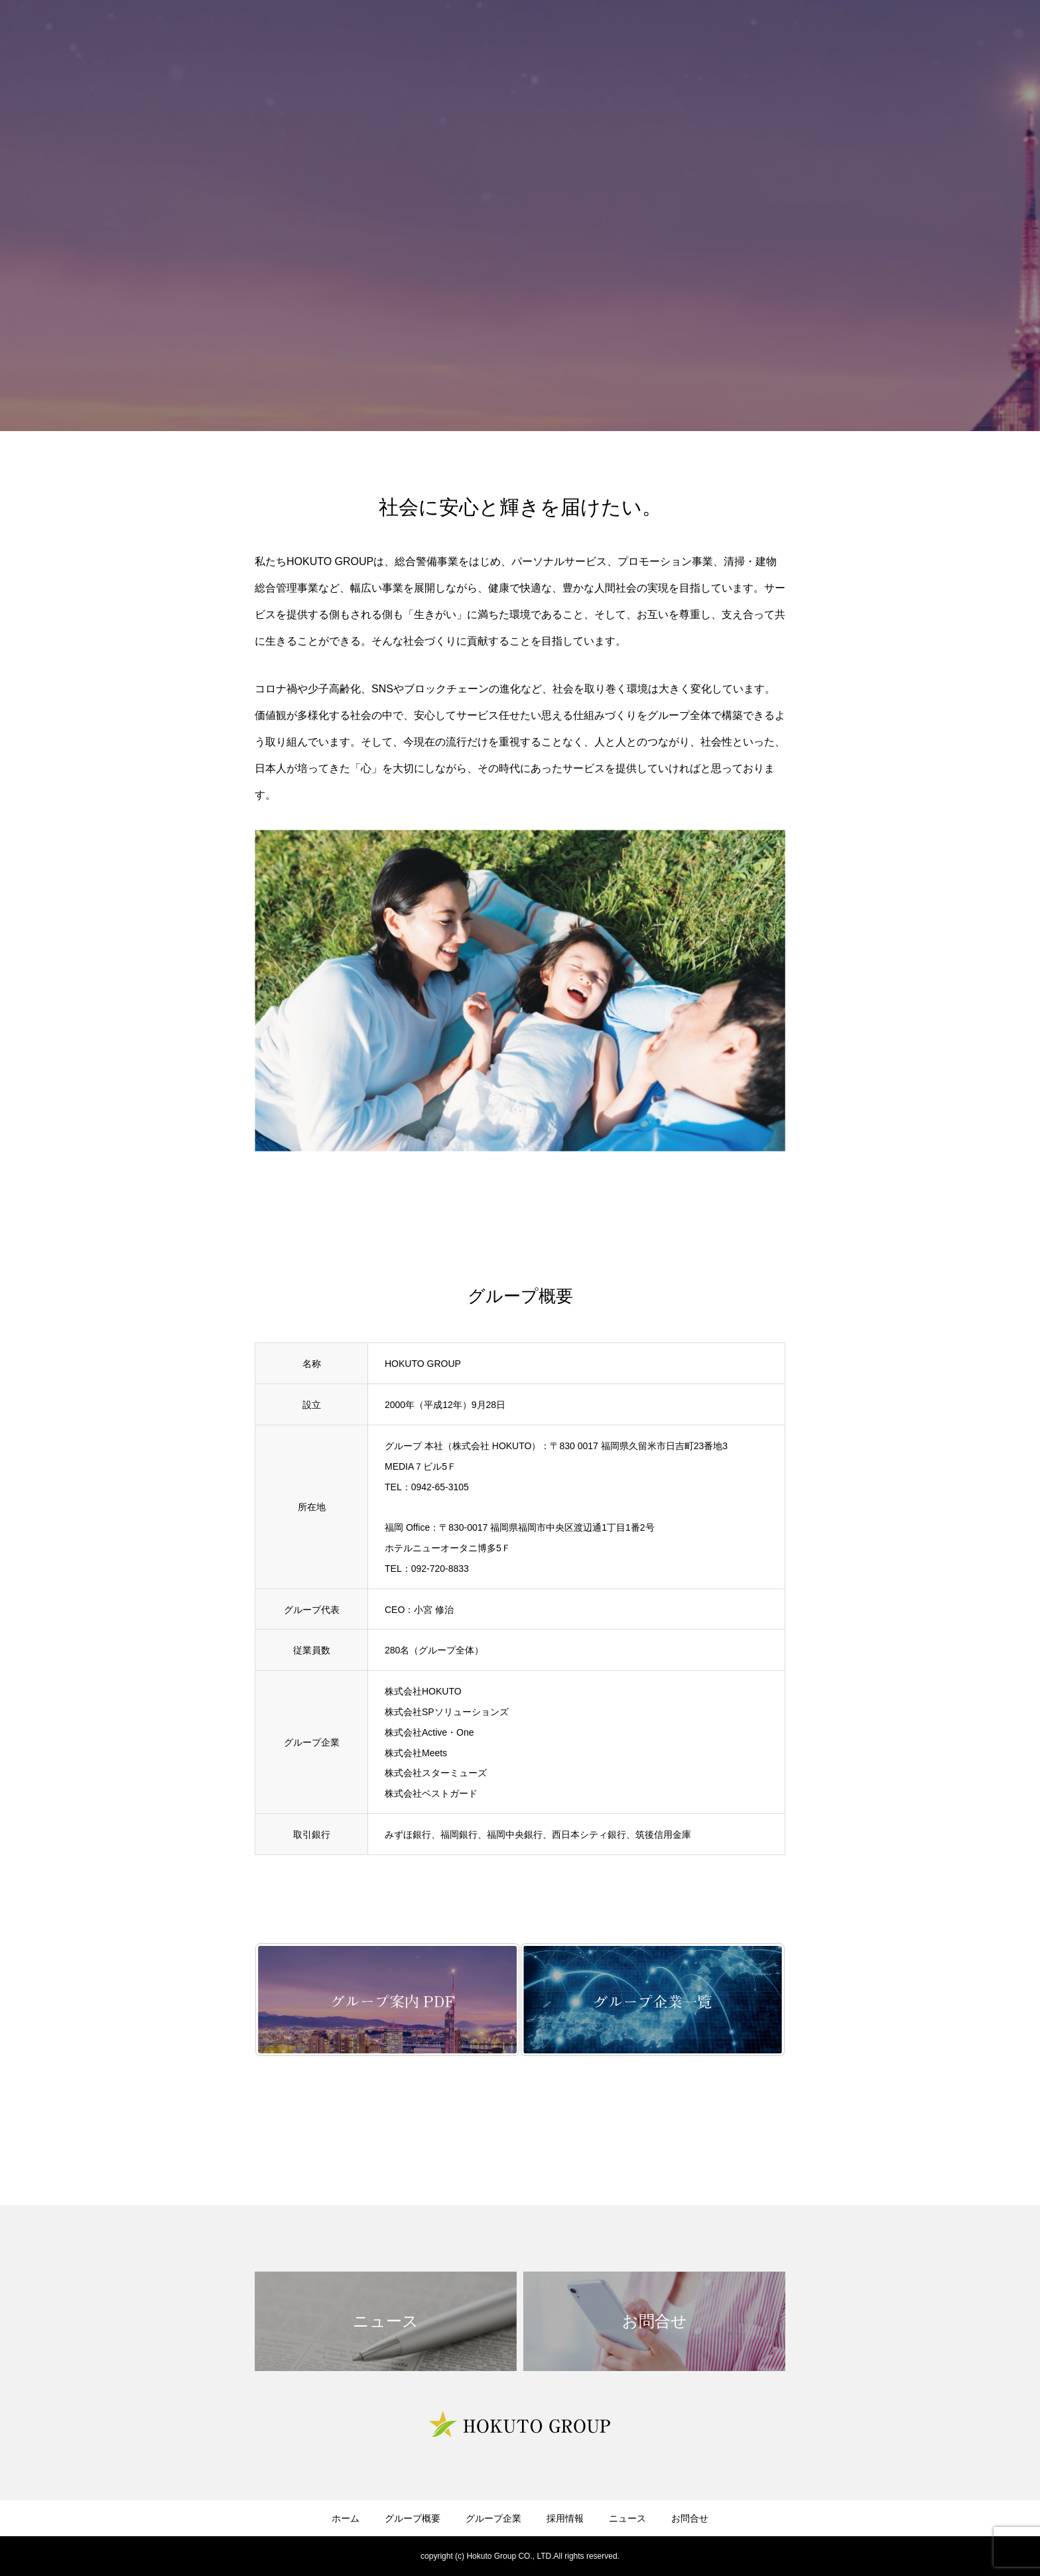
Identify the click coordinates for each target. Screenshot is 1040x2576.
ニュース (627, 2518)
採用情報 (565, 2518)
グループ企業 (493, 2518)
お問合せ (689, 2518)
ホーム (345, 2518)
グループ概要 (412, 2518)
